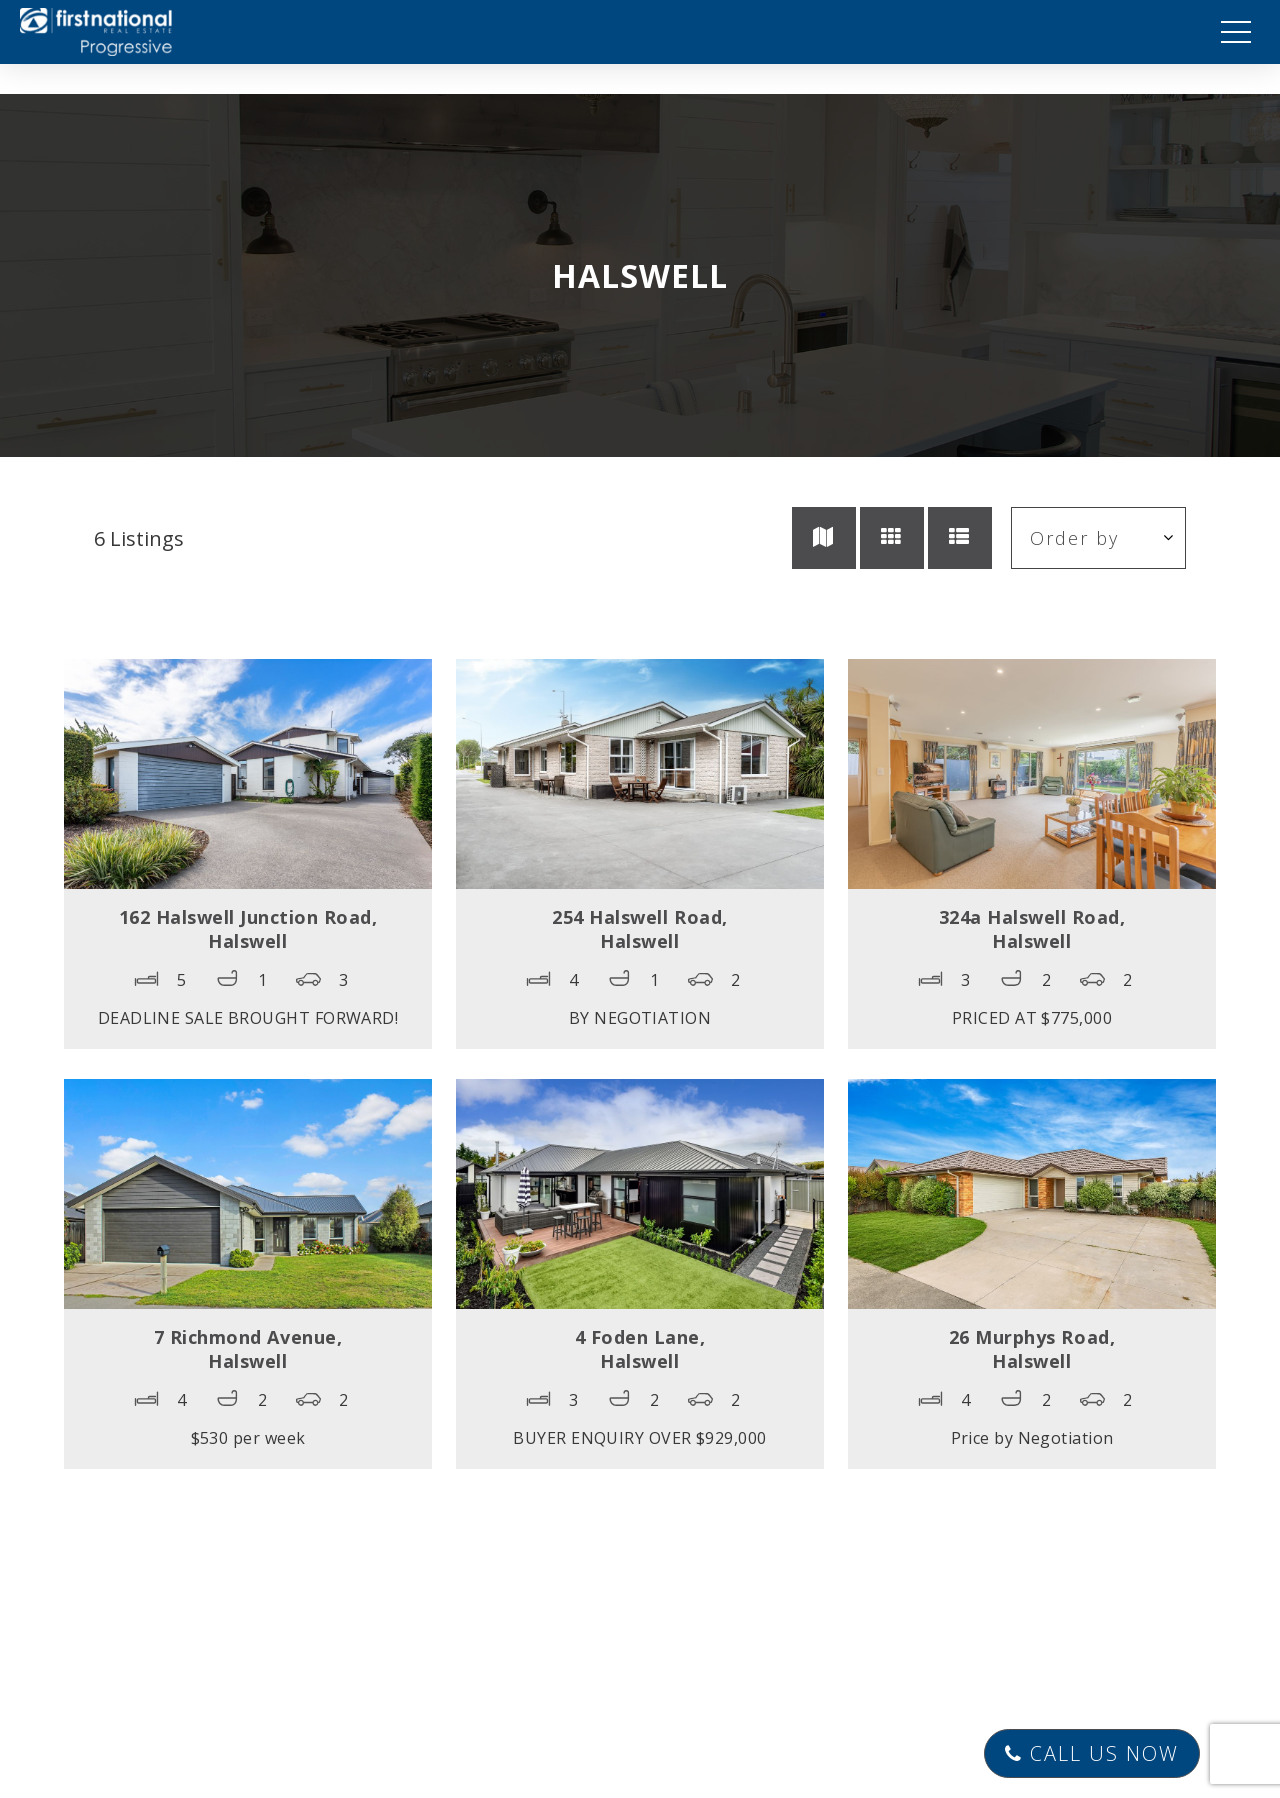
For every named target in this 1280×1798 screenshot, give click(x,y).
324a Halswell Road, (1032, 929)
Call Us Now (1092, 1753)
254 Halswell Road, (639, 929)
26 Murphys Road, (1032, 1349)
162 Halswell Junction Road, (248, 929)
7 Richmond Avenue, (248, 1349)
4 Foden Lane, (640, 1349)
